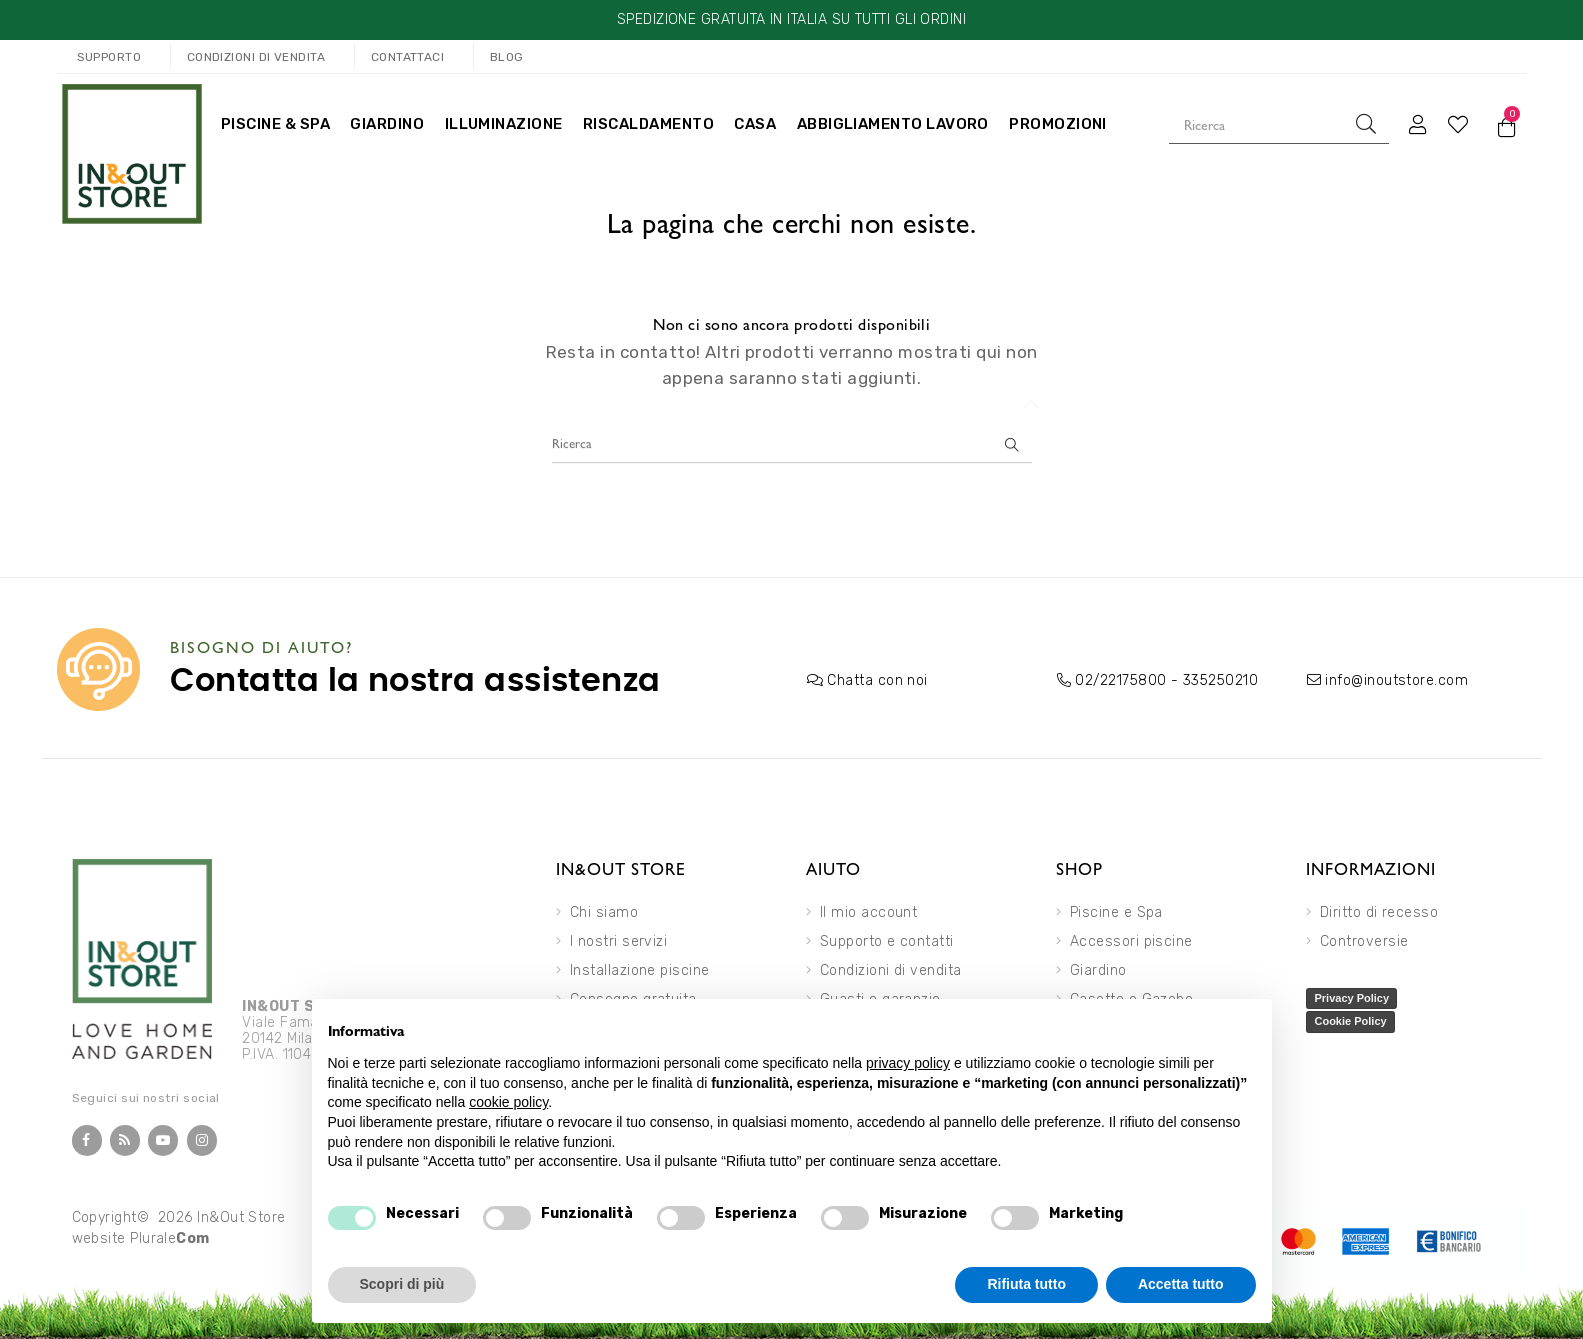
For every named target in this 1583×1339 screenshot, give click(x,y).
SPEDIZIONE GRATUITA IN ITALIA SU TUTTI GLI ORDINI (791, 19)
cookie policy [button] (508, 1102)
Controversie (1364, 941)
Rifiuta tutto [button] (1026, 1284)
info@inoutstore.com (1396, 680)
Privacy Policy (1351, 998)
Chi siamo (604, 912)
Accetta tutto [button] (1181, 1284)
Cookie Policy (1350, 1021)
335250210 (1220, 680)
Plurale (170, 1238)
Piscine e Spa (1116, 912)
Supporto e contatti (887, 941)
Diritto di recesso (1379, 912)
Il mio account (868, 912)
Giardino (1098, 970)
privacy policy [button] (908, 1063)
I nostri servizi (618, 941)
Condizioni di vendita (891, 970)
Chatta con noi (877, 680)
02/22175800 (1120, 680)
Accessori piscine (1131, 941)
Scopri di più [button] (402, 1284)
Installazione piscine (640, 970)
